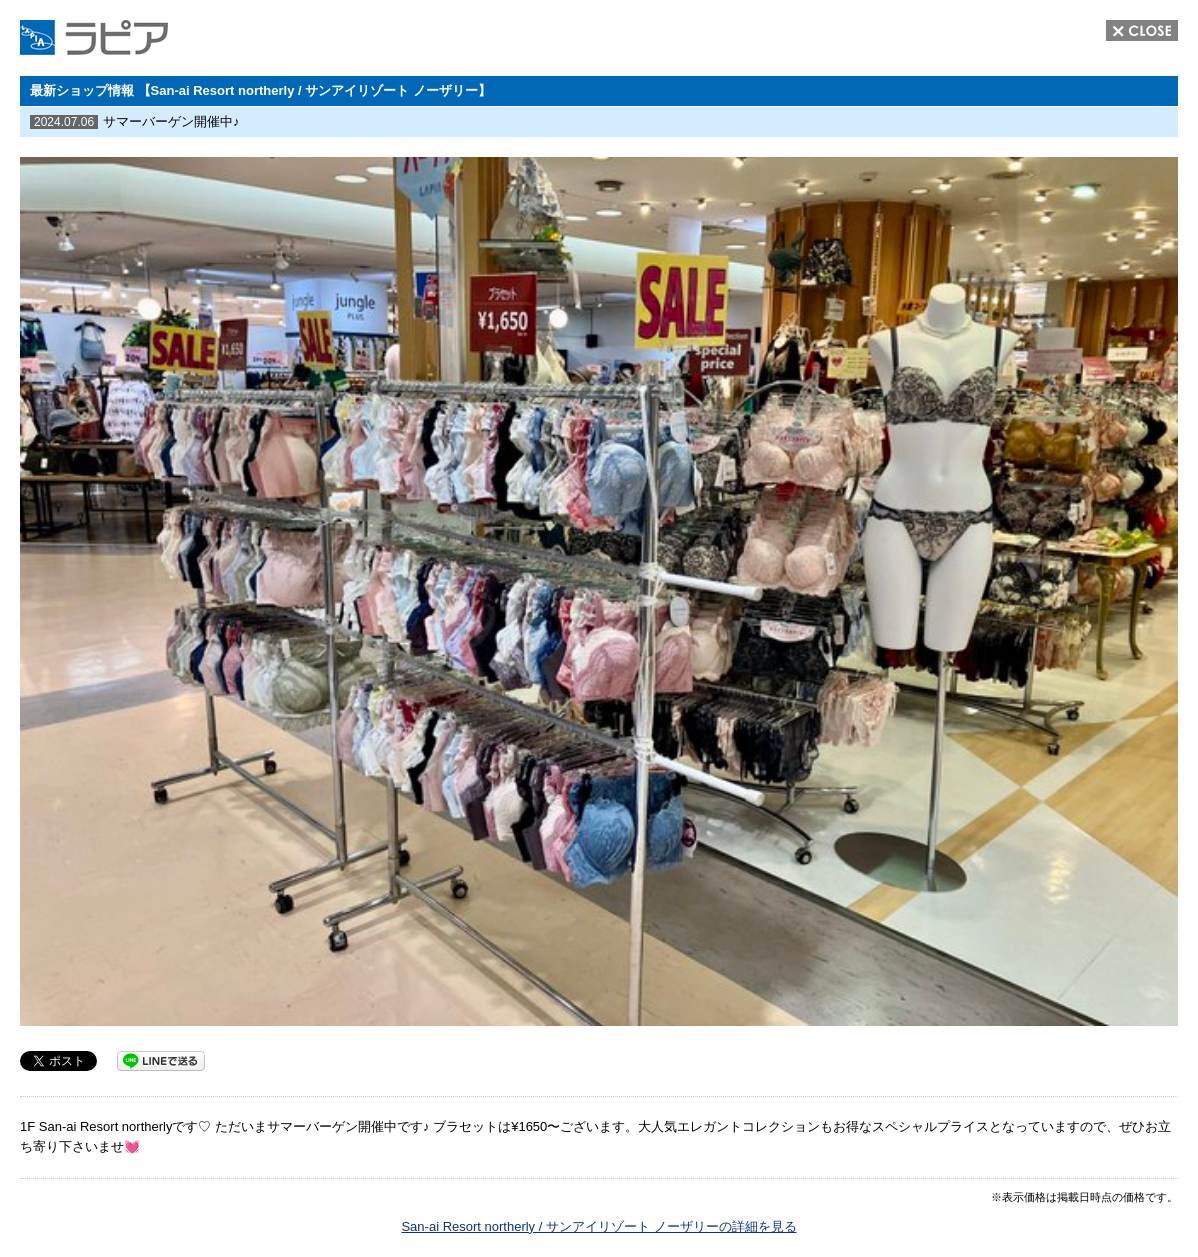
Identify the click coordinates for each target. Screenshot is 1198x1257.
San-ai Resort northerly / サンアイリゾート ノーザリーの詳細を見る (598, 1226)
